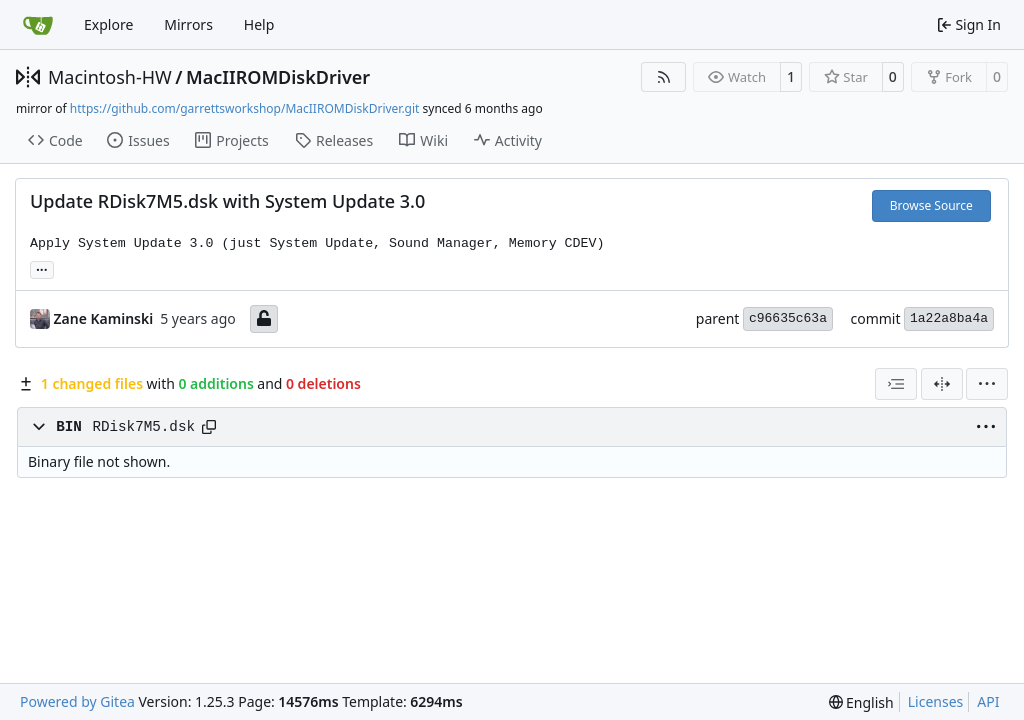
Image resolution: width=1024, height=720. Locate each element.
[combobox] (896, 384)
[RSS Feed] (664, 77)
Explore (108, 24)
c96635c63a (788, 318)
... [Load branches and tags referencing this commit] (42, 268)
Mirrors (188, 24)
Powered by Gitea (77, 701)
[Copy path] (209, 427)
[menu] (987, 384)
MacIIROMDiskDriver (278, 77)
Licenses (936, 701)
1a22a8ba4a (949, 318)
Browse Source (931, 205)
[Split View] (942, 384)
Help (259, 24)
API (988, 701)
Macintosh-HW (110, 77)
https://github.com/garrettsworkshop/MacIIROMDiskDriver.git (245, 108)
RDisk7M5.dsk (143, 427)
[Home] (38, 25)
